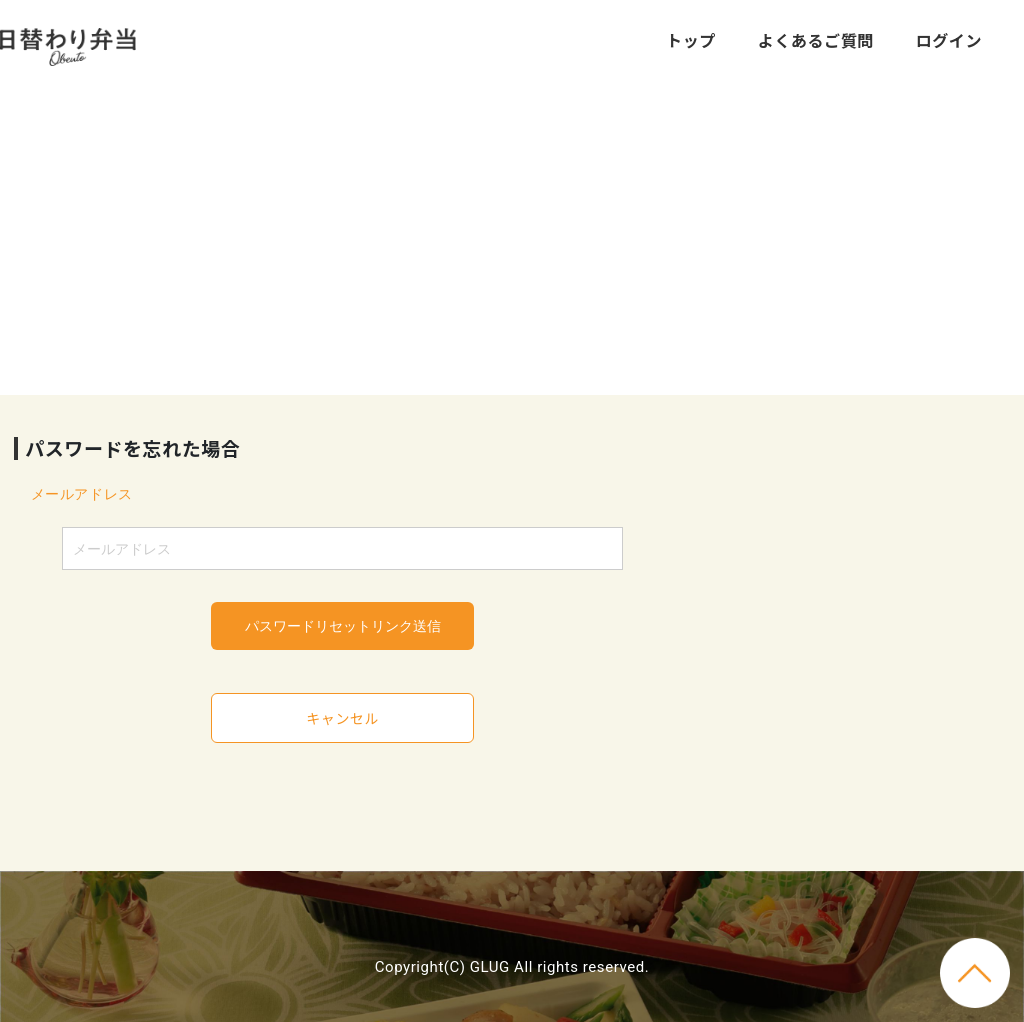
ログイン (949, 40)
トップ (691, 40)
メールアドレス (82, 494)
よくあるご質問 (816, 40)
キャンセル (342, 718)
